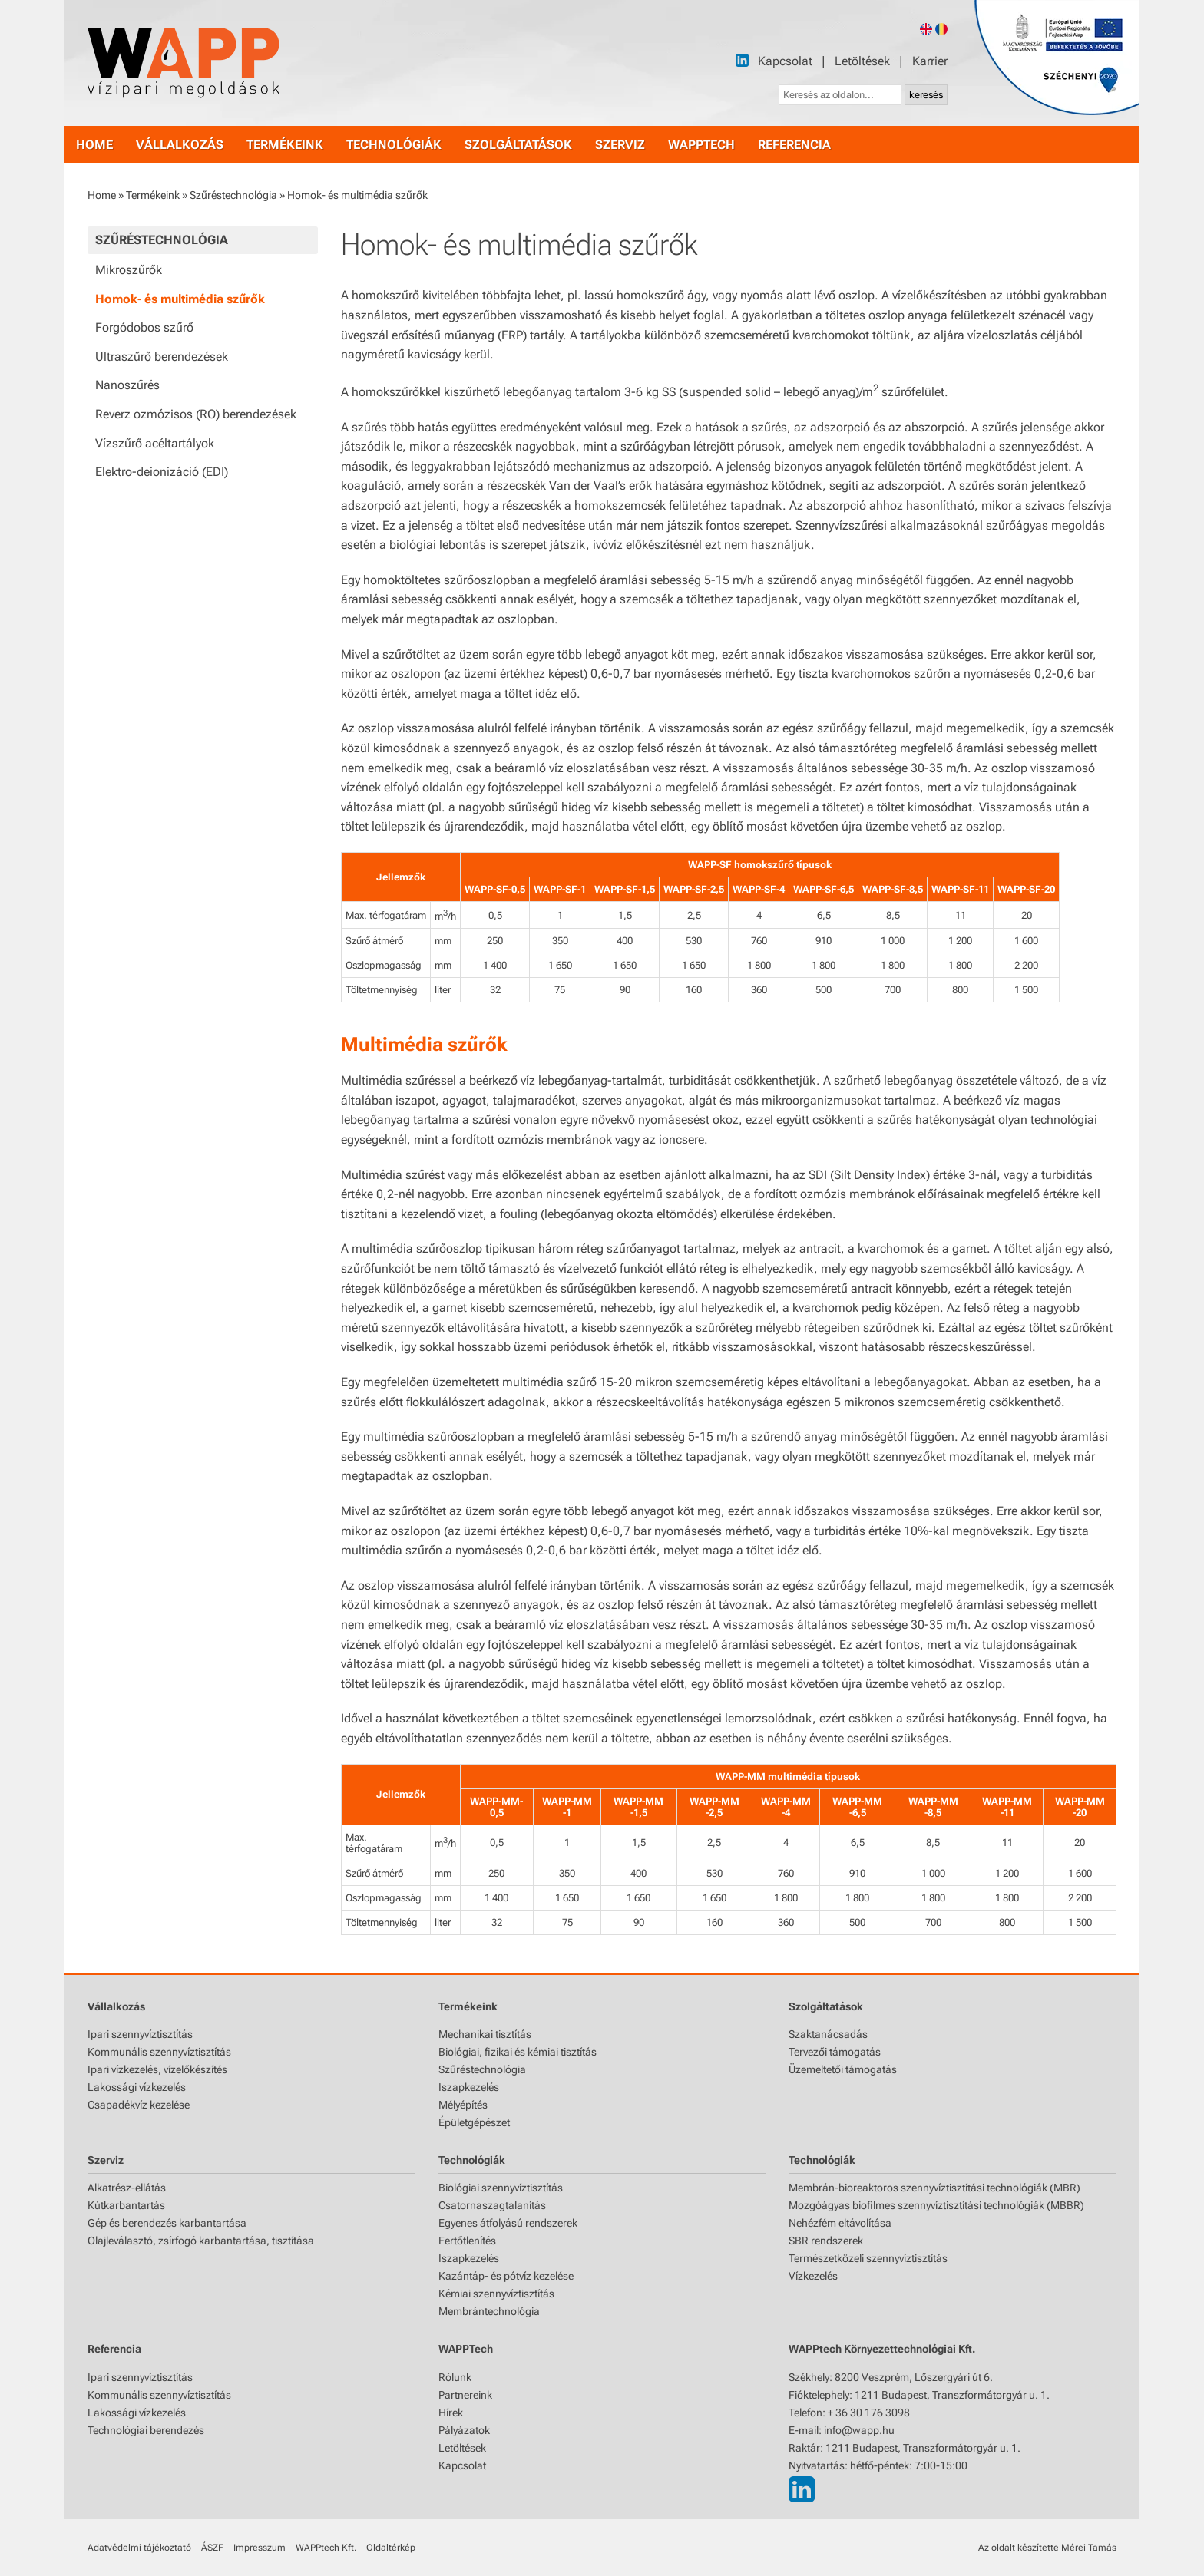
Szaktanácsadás (828, 2034)
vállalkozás (179, 144)
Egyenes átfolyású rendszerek (507, 2223)
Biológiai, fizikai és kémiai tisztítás (517, 2052)
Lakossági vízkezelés (137, 2087)
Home (102, 195)
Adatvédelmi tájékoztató (139, 2547)
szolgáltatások (518, 144)
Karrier (930, 61)
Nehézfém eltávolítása (840, 2223)
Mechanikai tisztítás (484, 2034)
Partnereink (465, 2395)
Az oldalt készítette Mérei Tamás (1047, 2547)
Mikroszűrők (128, 270)
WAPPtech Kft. (326, 2547)
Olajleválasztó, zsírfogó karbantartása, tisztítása (201, 2240)
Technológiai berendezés (146, 2430)
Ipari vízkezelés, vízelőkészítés (157, 2069)
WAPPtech (701, 144)
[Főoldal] (184, 63)
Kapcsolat (785, 61)
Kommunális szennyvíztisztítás (159, 2052)
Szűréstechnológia (233, 195)
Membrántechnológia (489, 2311)
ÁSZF (212, 2547)
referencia (794, 144)
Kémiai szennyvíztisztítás (496, 2293)
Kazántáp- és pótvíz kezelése (506, 2276)
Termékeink (153, 195)
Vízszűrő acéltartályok (154, 443)
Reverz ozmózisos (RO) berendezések (195, 414)
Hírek (450, 2412)
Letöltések (862, 61)
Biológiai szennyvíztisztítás (500, 2187)
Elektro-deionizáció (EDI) (161, 471)
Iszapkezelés (468, 2087)
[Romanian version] (941, 29)
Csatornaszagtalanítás (492, 2205)
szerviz (620, 144)
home (94, 144)
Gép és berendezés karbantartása (167, 2223)
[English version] (926, 29)
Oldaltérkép (390, 2547)
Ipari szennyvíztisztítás (140, 2034)
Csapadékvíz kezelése (139, 2105)
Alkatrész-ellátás (127, 2187)
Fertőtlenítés (467, 2240)
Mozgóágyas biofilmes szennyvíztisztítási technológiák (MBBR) (936, 2205)
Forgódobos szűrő (144, 327)
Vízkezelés (813, 2276)
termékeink (284, 144)
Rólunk (454, 2377)
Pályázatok (464, 2430)
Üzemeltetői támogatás (843, 2069)
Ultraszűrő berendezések (161, 356)
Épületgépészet (474, 2122)
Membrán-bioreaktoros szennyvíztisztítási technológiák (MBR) (934, 2187)
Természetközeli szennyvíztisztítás (868, 2258)
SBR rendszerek (826, 2240)
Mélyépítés (463, 2105)
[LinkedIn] (742, 60)
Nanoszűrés (127, 385)
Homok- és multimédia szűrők (180, 299)
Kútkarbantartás (126, 2205)
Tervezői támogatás (835, 2052)
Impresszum (259, 2547)
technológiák (394, 144)
